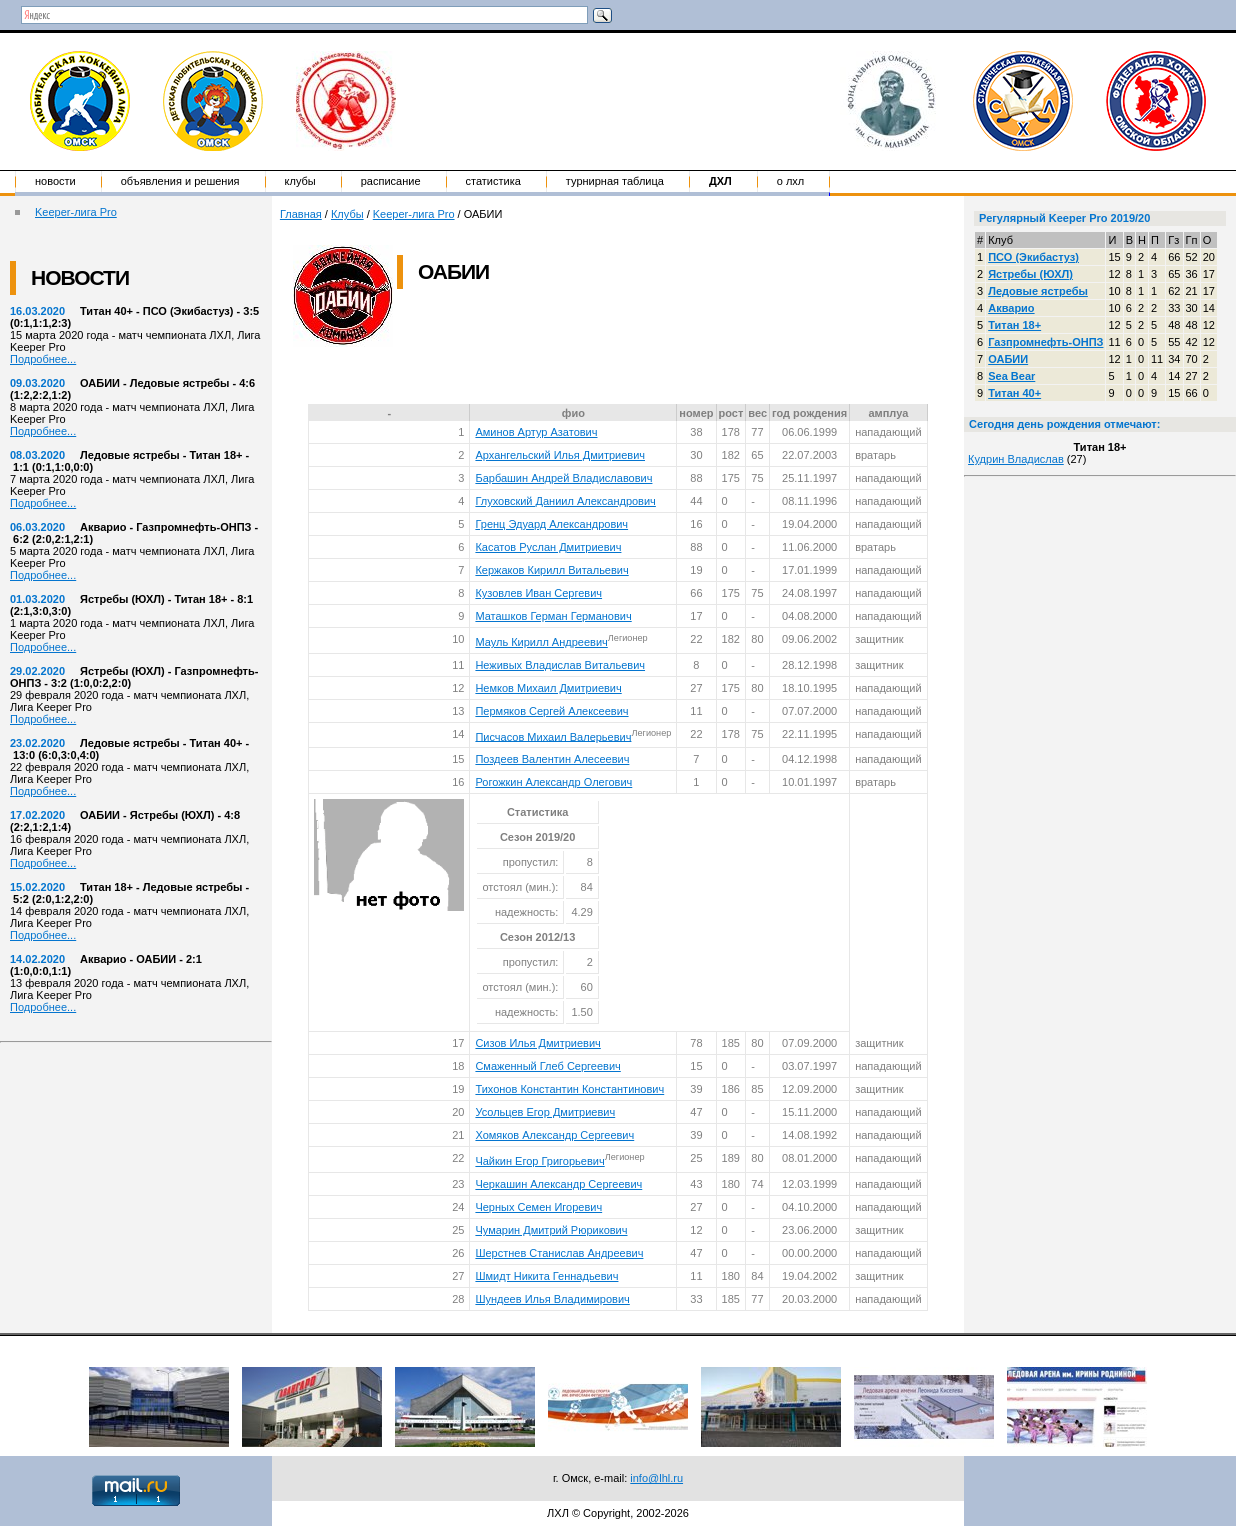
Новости (55, 181)
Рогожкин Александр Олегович (553, 782)
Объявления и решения (180, 181)
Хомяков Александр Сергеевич (554, 1135)
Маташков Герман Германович (553, 616)
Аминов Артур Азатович (536, 432)
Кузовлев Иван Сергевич (538, 593)
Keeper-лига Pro (76, 212)
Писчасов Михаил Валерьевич (553, 736)
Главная (301, 214)
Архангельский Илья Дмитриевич (560, 455)
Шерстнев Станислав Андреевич (559, 1253)
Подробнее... (43, 359)
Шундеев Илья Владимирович (552, 1299)
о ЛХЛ (791, 181)
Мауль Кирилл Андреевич (541, 642)
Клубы (300, 181)
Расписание (391, 181)
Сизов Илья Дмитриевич (537, 1043)
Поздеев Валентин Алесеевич (552, 759)
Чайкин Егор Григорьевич (539, 1161)
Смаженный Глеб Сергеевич (547, 1066)
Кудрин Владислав (1016, 459)
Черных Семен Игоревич (538, 1207)
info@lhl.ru (656, 1478)
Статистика (493, 181)
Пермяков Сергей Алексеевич (551, 711)
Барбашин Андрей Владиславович (563, 478)
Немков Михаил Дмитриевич (548, 688)
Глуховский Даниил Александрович (565, 501)
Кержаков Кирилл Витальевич (551, 570)
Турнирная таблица (615, 181)
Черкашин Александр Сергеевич (558, 1184)
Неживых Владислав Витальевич (560, 665)
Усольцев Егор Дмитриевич (545, 1112)
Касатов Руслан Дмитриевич (548, 547)
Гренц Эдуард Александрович (551, 524)
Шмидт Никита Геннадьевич (546, 1276)
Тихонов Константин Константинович (569, 1089)
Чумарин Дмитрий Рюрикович (551, 1230)
